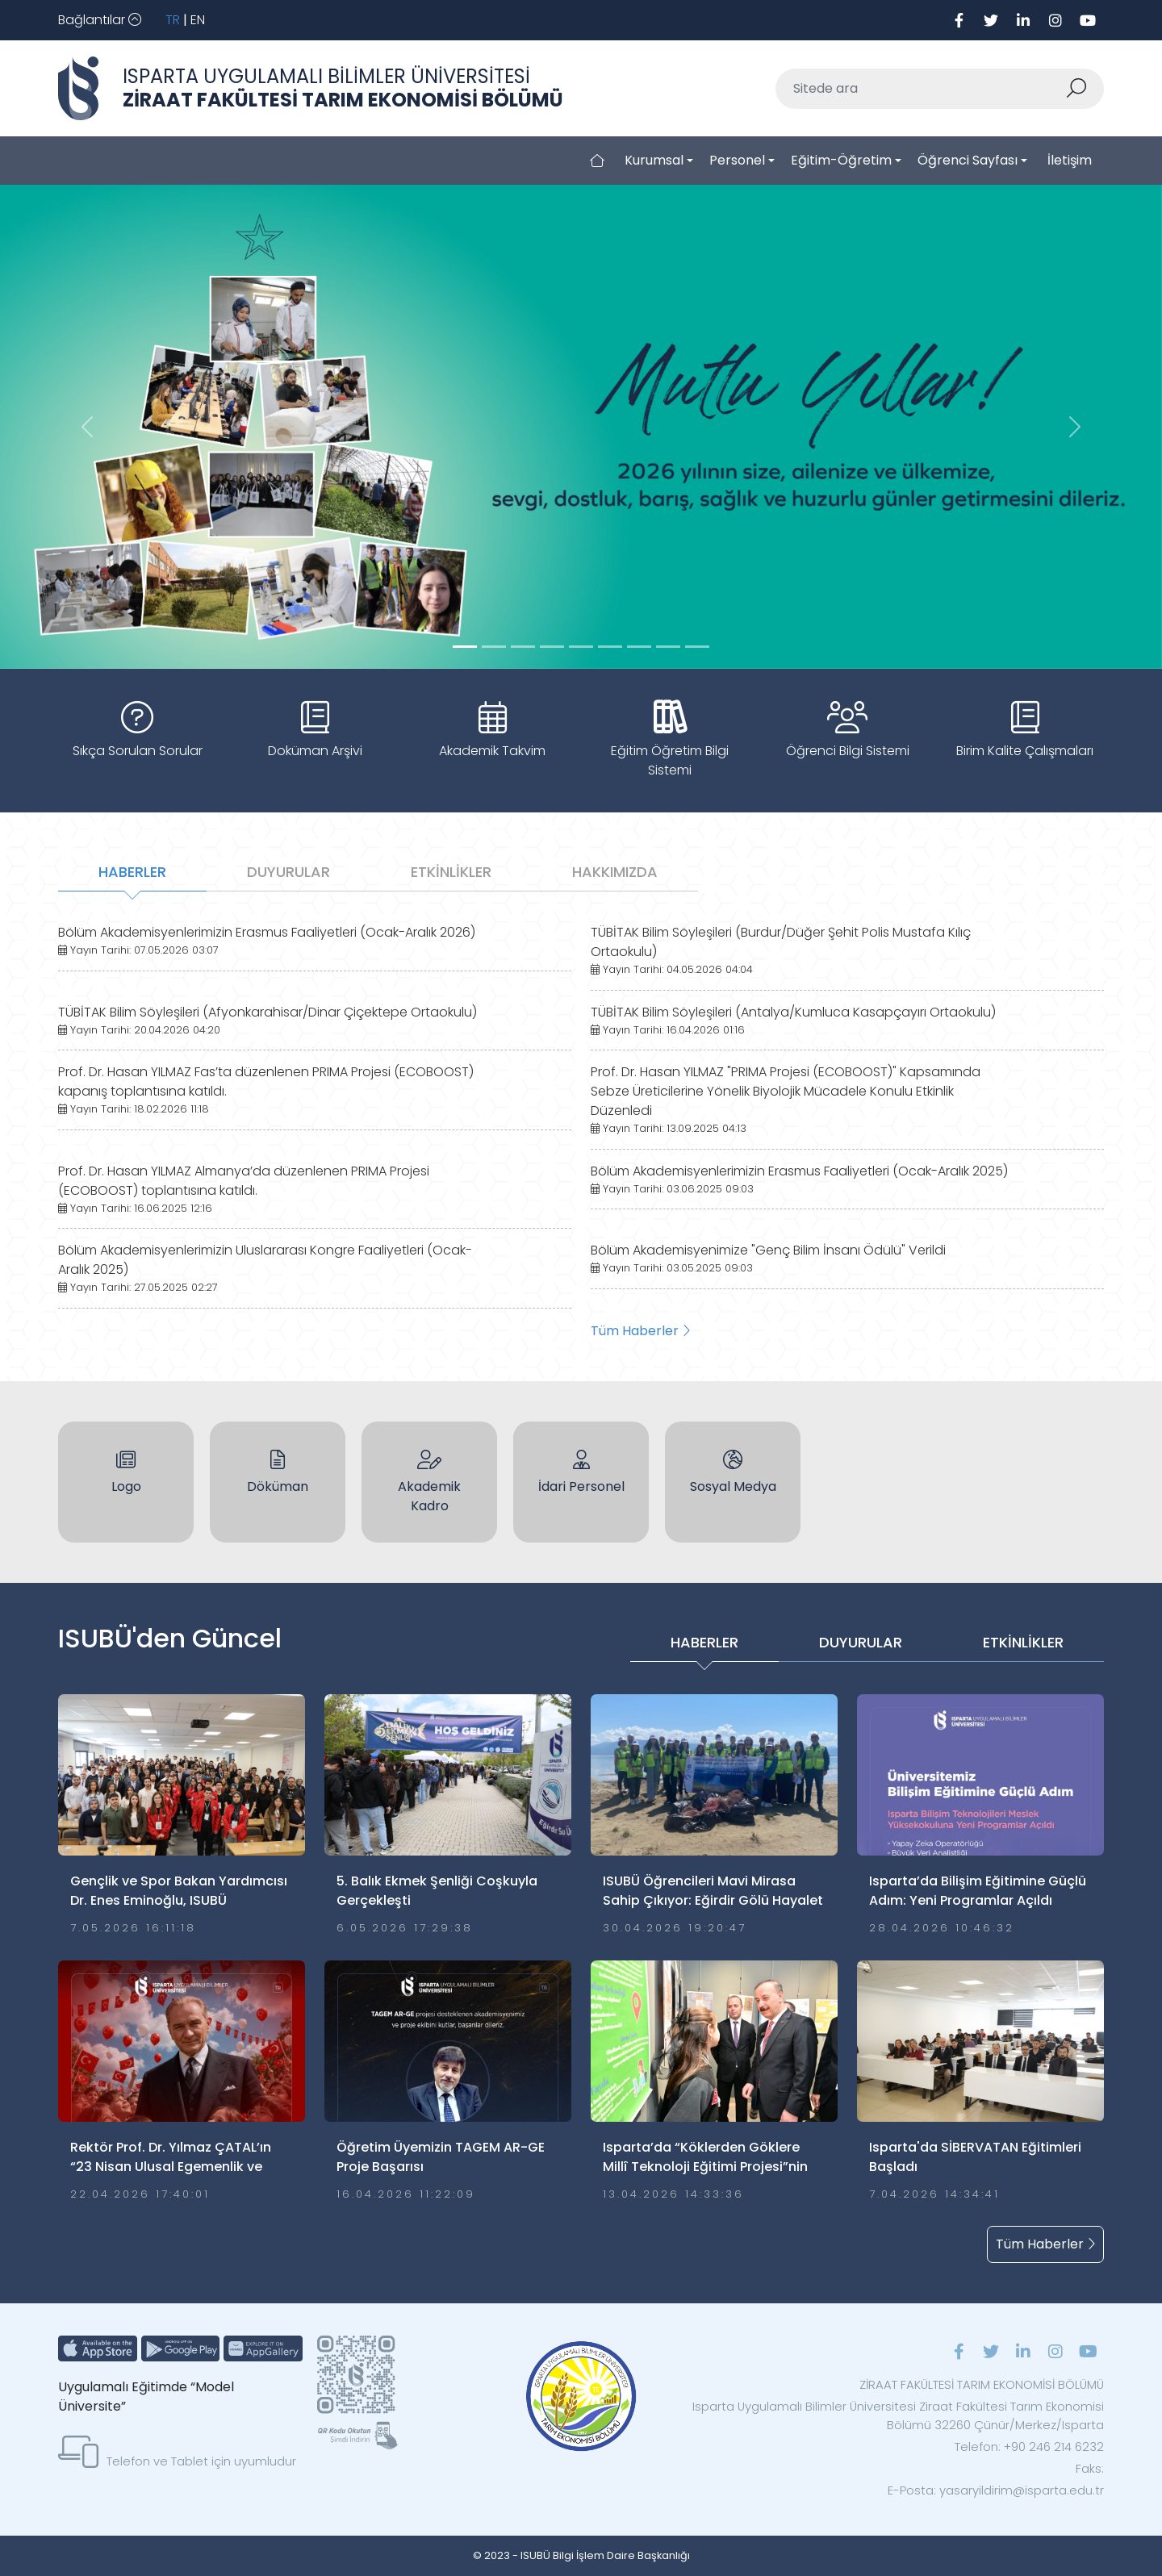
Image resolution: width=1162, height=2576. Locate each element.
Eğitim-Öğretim (841, 160)
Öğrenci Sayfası (967, 160)
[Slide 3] (552, 646)
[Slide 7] (668, 646)
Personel (737, 160)
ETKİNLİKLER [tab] (451, 872)
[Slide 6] (639, 646)
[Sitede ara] (921, 89)
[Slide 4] (581, 646)
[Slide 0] (465, 646)
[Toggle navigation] (99, 20)
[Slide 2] (523, 646)
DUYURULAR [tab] (288, 872)
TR (172, 19)
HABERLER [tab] (132, 872)
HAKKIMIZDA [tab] (615, 872)
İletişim (1069, 160)
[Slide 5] (610, 646)
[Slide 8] (697, 646)
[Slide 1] (494, 646)
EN (197, 19)
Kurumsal (654, 160)
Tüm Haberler (640, 1330)
